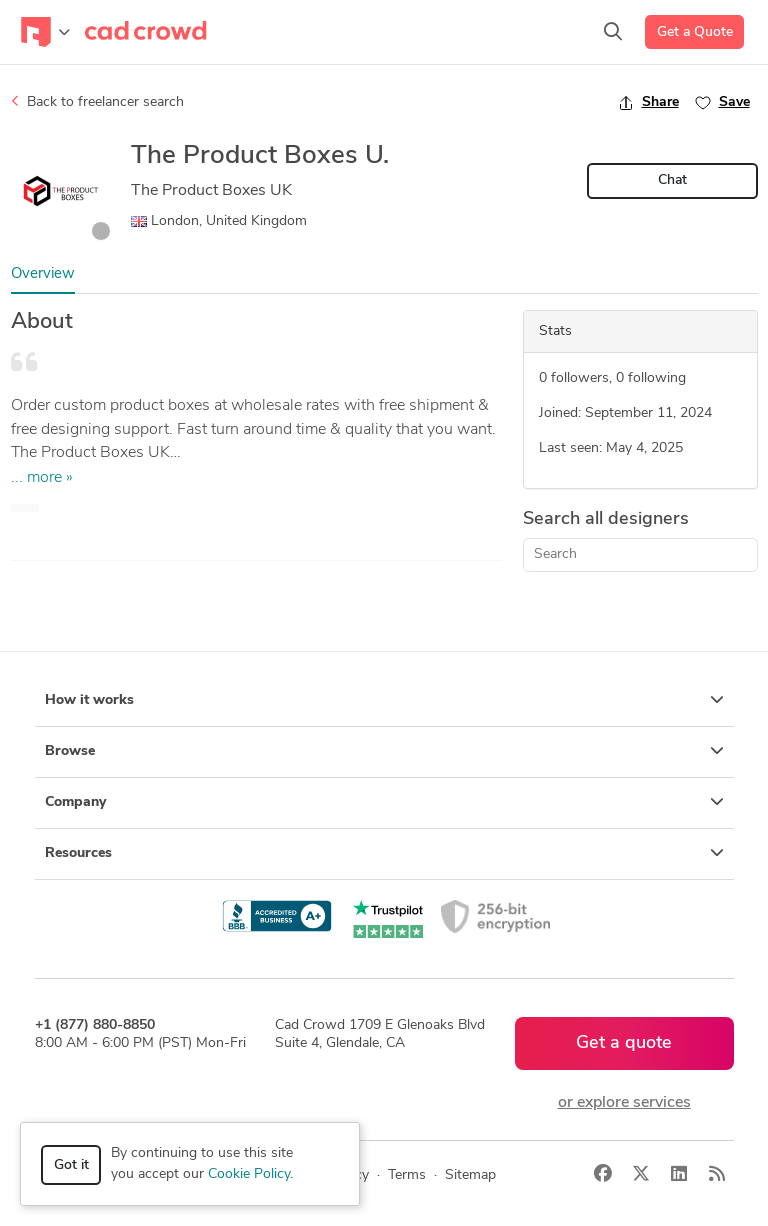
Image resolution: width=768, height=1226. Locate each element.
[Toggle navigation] (45, 32)
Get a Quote (695, 32)
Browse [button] (384, 751)
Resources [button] (384, 853)
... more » (42, 478)
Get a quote (624, 1043)
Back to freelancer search (97, 102)
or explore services (624, 1103)
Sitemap (470, 1175)
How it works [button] (384, 700)
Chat (672, 180)
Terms (407, 1175)
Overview (43, 274)
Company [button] (384, 802)
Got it (71, 1165)
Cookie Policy (249, 1174)
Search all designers (606, 519)
